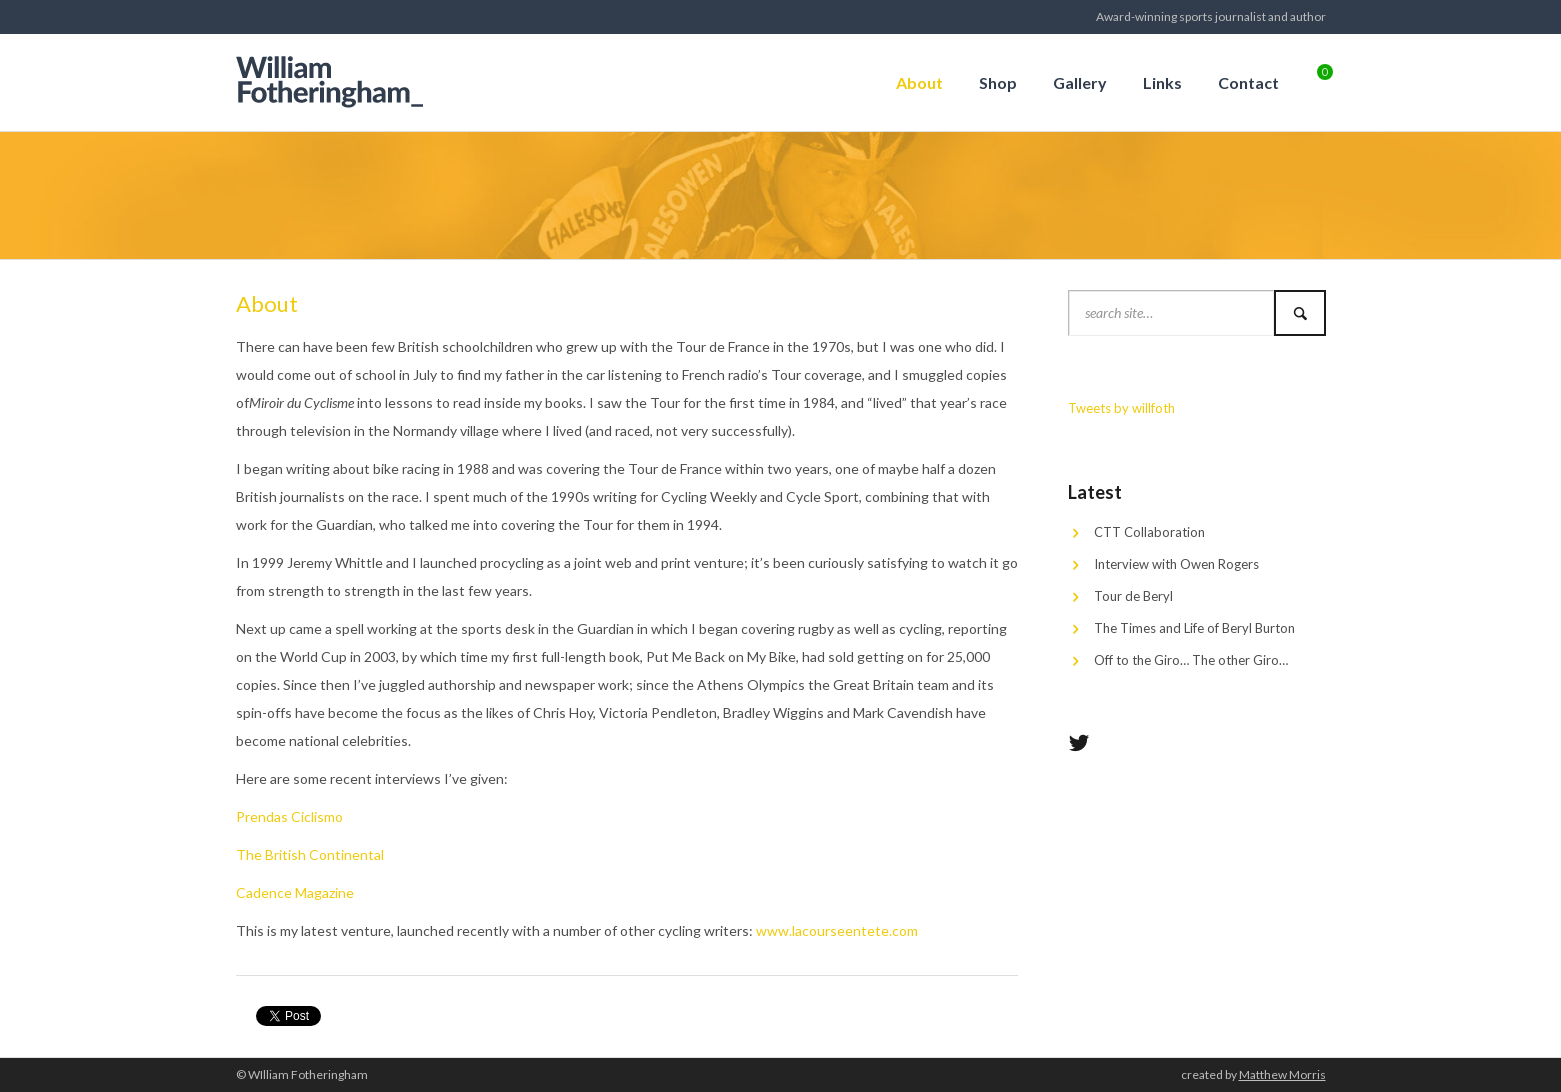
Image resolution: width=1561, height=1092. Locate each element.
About (919, 82)
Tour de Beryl (1133, 596)
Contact (1248, 82)
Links (1162, 82)
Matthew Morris (1282, 1074)
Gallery (1080, 82)
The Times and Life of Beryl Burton (1194, 628)
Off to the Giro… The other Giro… (1191, 660)
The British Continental (310, 854)
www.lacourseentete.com (837, 930)
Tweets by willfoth (1121, 408)
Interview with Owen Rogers (1176, 564)
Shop (998, 82)
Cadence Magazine (295, 892)
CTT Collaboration (1149, 532)
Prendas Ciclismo (289, 816)
